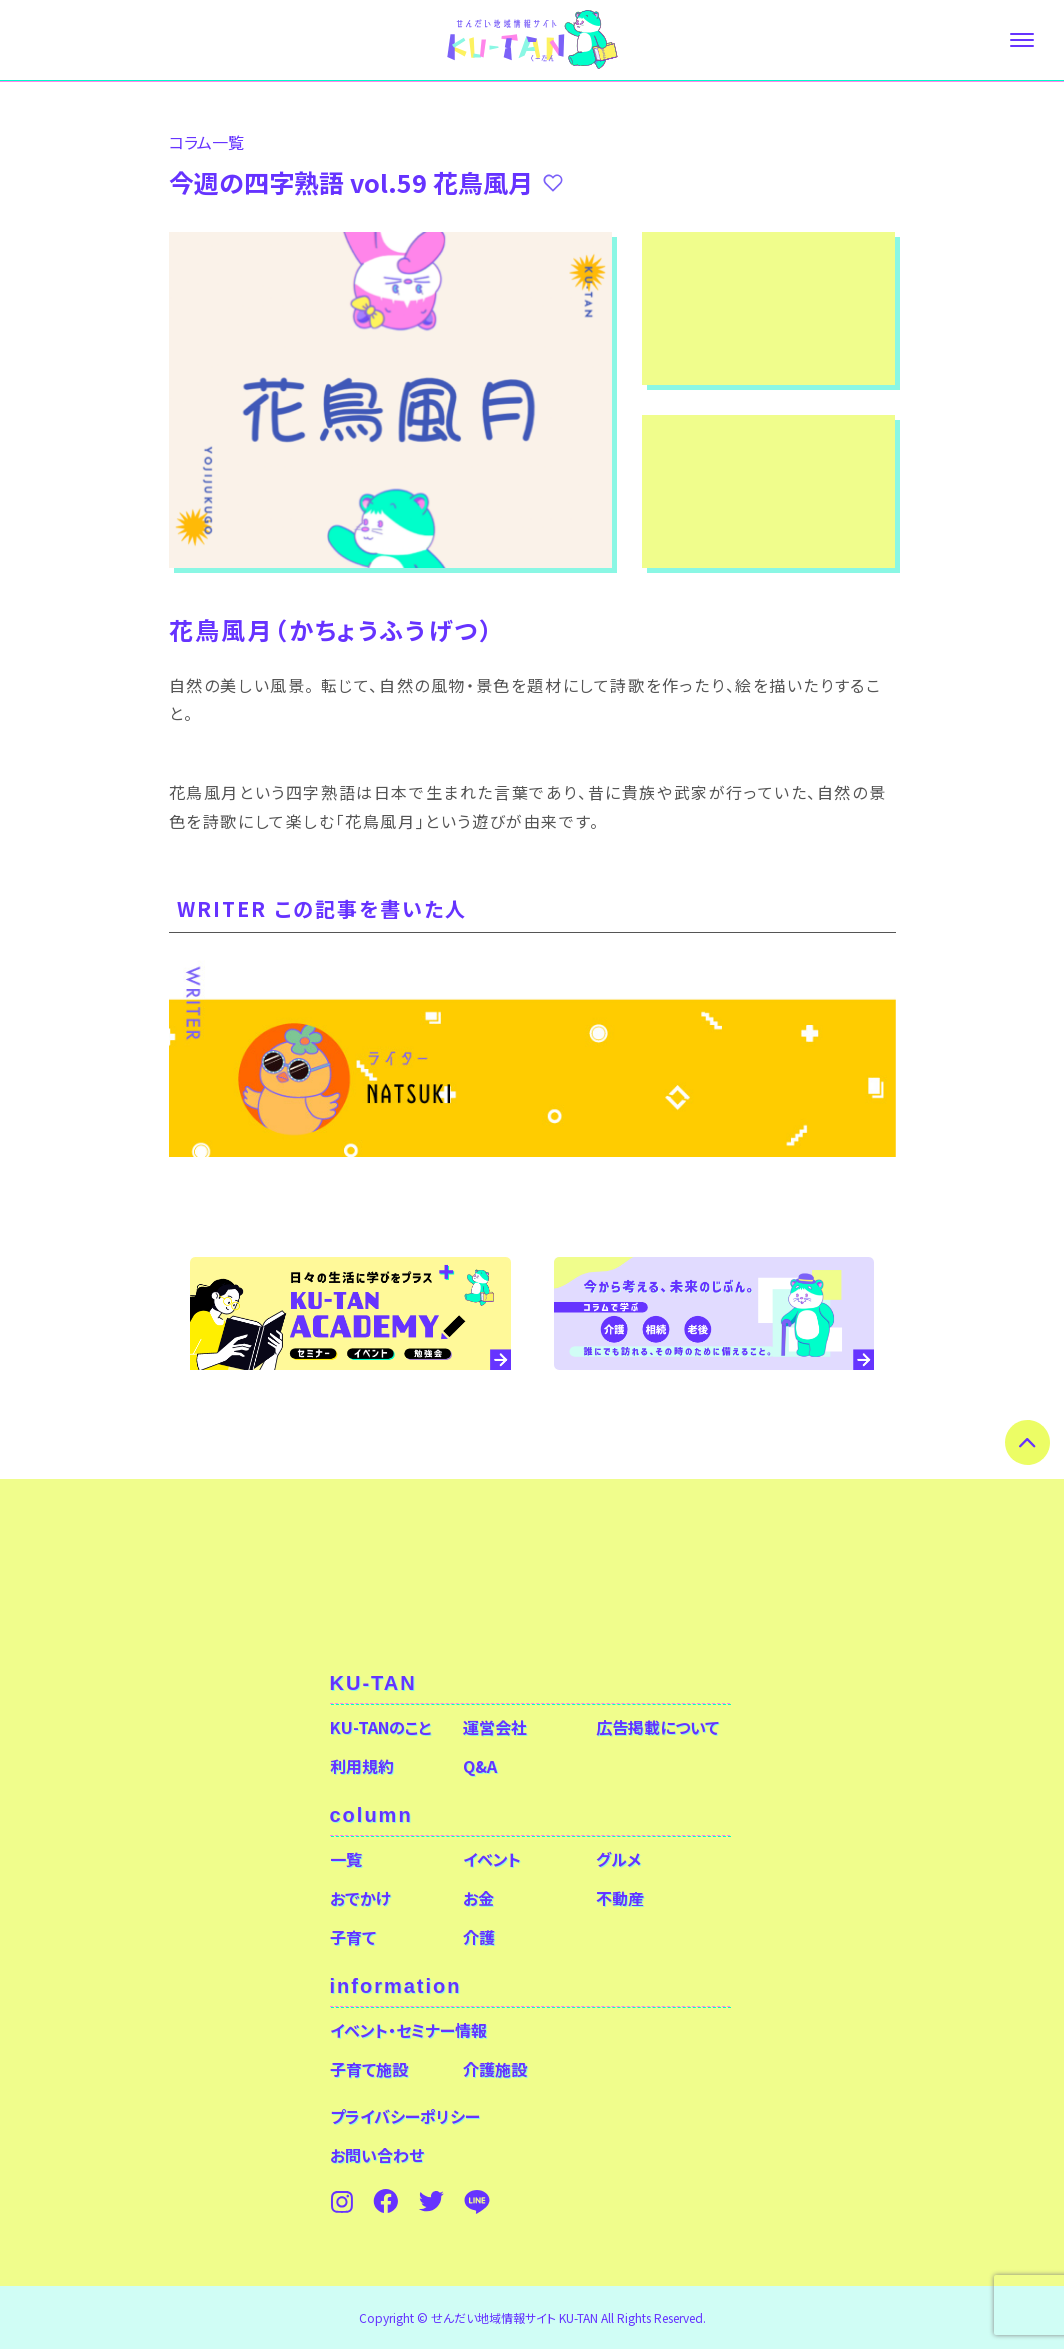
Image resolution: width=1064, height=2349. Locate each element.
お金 (478, 1898)
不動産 (620, 1898)
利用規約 (362, 1766)
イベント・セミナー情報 (408, 2030)
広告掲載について (657, 1727)
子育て (353, 1937)
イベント (492, 1859)
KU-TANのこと (380, 1727)
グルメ (618, 1859)
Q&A (480, 1766)
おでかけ (360, 1898)
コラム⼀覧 (206, 142)
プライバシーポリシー (405, 2116)
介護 (479, 1937)
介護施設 (495, 2069)
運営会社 (495, 1727)
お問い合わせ (377, 2155)
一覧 (346, 1859)
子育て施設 (369, 2069)
